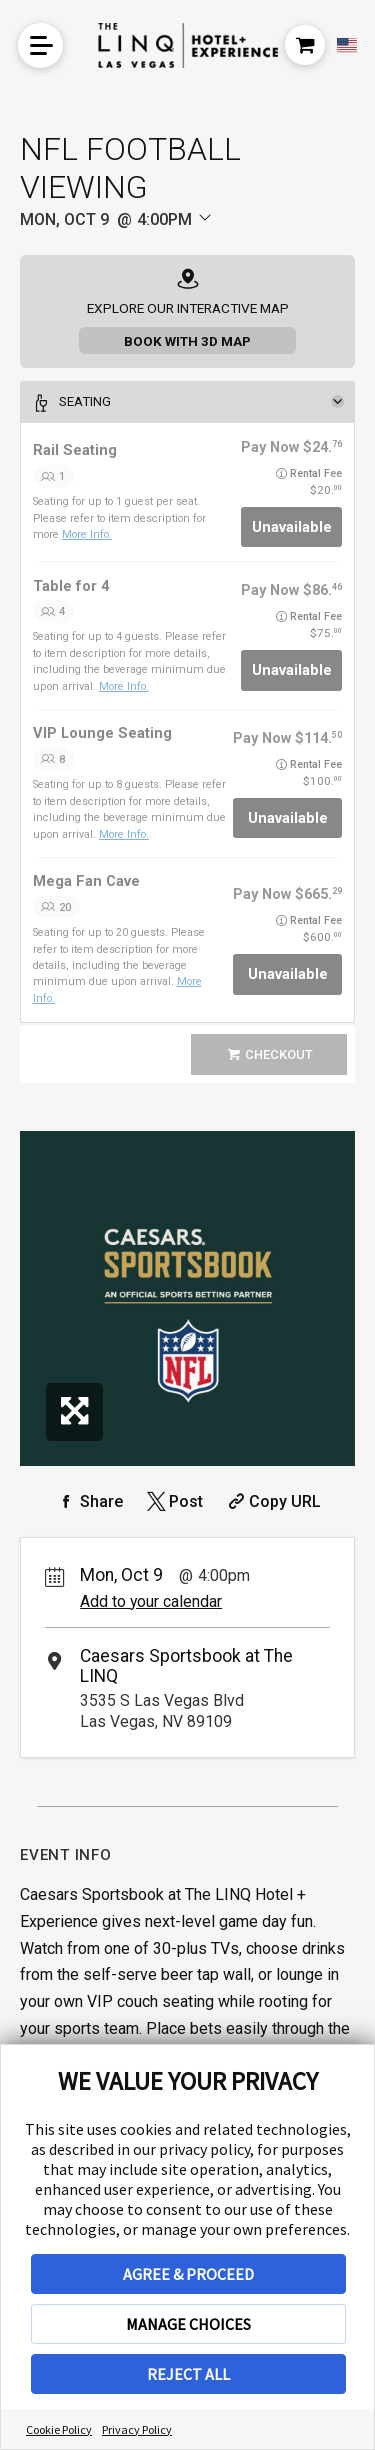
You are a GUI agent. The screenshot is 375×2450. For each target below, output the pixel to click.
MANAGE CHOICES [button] (188, 2324)
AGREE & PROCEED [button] (188, 2274)
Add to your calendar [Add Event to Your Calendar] (151, 1601)
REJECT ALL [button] (188, 2374)
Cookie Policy (59, 2429)
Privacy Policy (137, 2429)
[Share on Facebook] (89, 1501)
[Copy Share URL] (272, 1501)
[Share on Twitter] (173, 1501)
